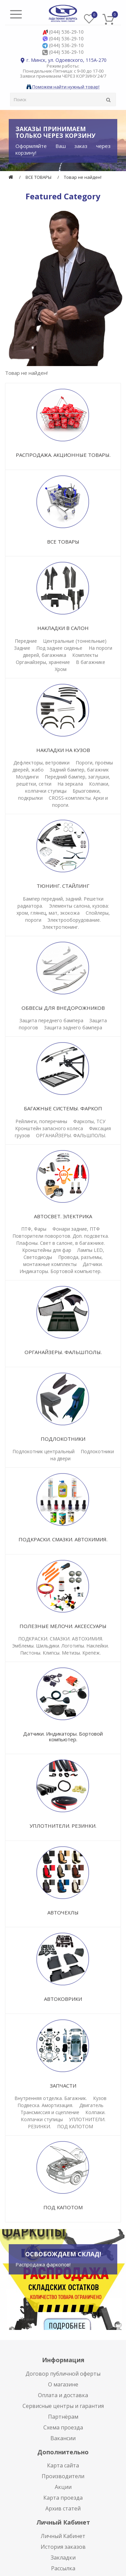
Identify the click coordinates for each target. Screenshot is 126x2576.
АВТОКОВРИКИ (63, 1998)
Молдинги (27, 777)
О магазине (63, 2384)
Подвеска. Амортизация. (45, 2105)
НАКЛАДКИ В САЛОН (63, 628)
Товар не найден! (82, 177)
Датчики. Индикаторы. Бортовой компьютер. (63, 1736)
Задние (22, 648)
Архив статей (63, 2508)
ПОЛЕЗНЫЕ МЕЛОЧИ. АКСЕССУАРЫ (63, 1626)
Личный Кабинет (63, 2536)
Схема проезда (63, 2427)
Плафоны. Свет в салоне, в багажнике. (60, 1243)
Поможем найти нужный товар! (63, 87)
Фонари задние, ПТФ (76, 1229)
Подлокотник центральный (43, 1451)
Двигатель (91, 2105)
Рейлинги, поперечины (41, 1121)
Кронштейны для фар (46, 1250)
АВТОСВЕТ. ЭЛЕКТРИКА (63, 1216)
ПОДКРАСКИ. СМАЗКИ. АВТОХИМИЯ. (63, 1539)
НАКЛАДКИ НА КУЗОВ (63, 750)
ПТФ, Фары (33, 1229)
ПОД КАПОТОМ (75, 2126)
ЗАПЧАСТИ (63, 2085)
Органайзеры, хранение (43, 662)
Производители (63, 2476)
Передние (26, 641)
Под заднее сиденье (60, 648)
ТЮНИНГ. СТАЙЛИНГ (63, 885)
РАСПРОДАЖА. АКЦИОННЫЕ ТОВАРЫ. (63, 454)
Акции (63, 2487)
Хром (61, 669)
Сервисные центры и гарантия (63, 2406)
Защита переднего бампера (51, 1020)
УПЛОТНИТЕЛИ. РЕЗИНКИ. (63, 1825)
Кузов (100, 2098)
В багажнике (90, 662)
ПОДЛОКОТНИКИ (63, 1438)
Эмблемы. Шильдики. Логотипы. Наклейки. (60, 1645)
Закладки (63, 2557)
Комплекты (85, 655)
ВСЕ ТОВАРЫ (38, 177)
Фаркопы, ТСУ (89, 1121)
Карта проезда (63, 2497)
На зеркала (70, 784)
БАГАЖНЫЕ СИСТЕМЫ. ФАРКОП (63, 1108)
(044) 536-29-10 (66, 32)
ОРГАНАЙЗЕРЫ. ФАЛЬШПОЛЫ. (71, 1135)
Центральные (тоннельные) (75, 641)
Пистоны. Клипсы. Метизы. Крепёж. (60, 1653)
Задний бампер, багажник (79, 769)
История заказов (63, 2546)
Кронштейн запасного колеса (49, 1128)
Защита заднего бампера (73, 1027)
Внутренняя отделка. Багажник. (50, 2098)
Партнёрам (63, 2416)
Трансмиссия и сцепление (49, 2112)
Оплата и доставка (63, 2395)
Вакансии (63, 2438)
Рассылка (63, 2568)
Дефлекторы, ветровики (41, 762)
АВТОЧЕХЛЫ (63, 1912)
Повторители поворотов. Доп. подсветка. (60, 1236)
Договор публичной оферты (63, 2373)
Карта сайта (63, 2465)
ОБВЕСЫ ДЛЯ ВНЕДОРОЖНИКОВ (63, 1007)
